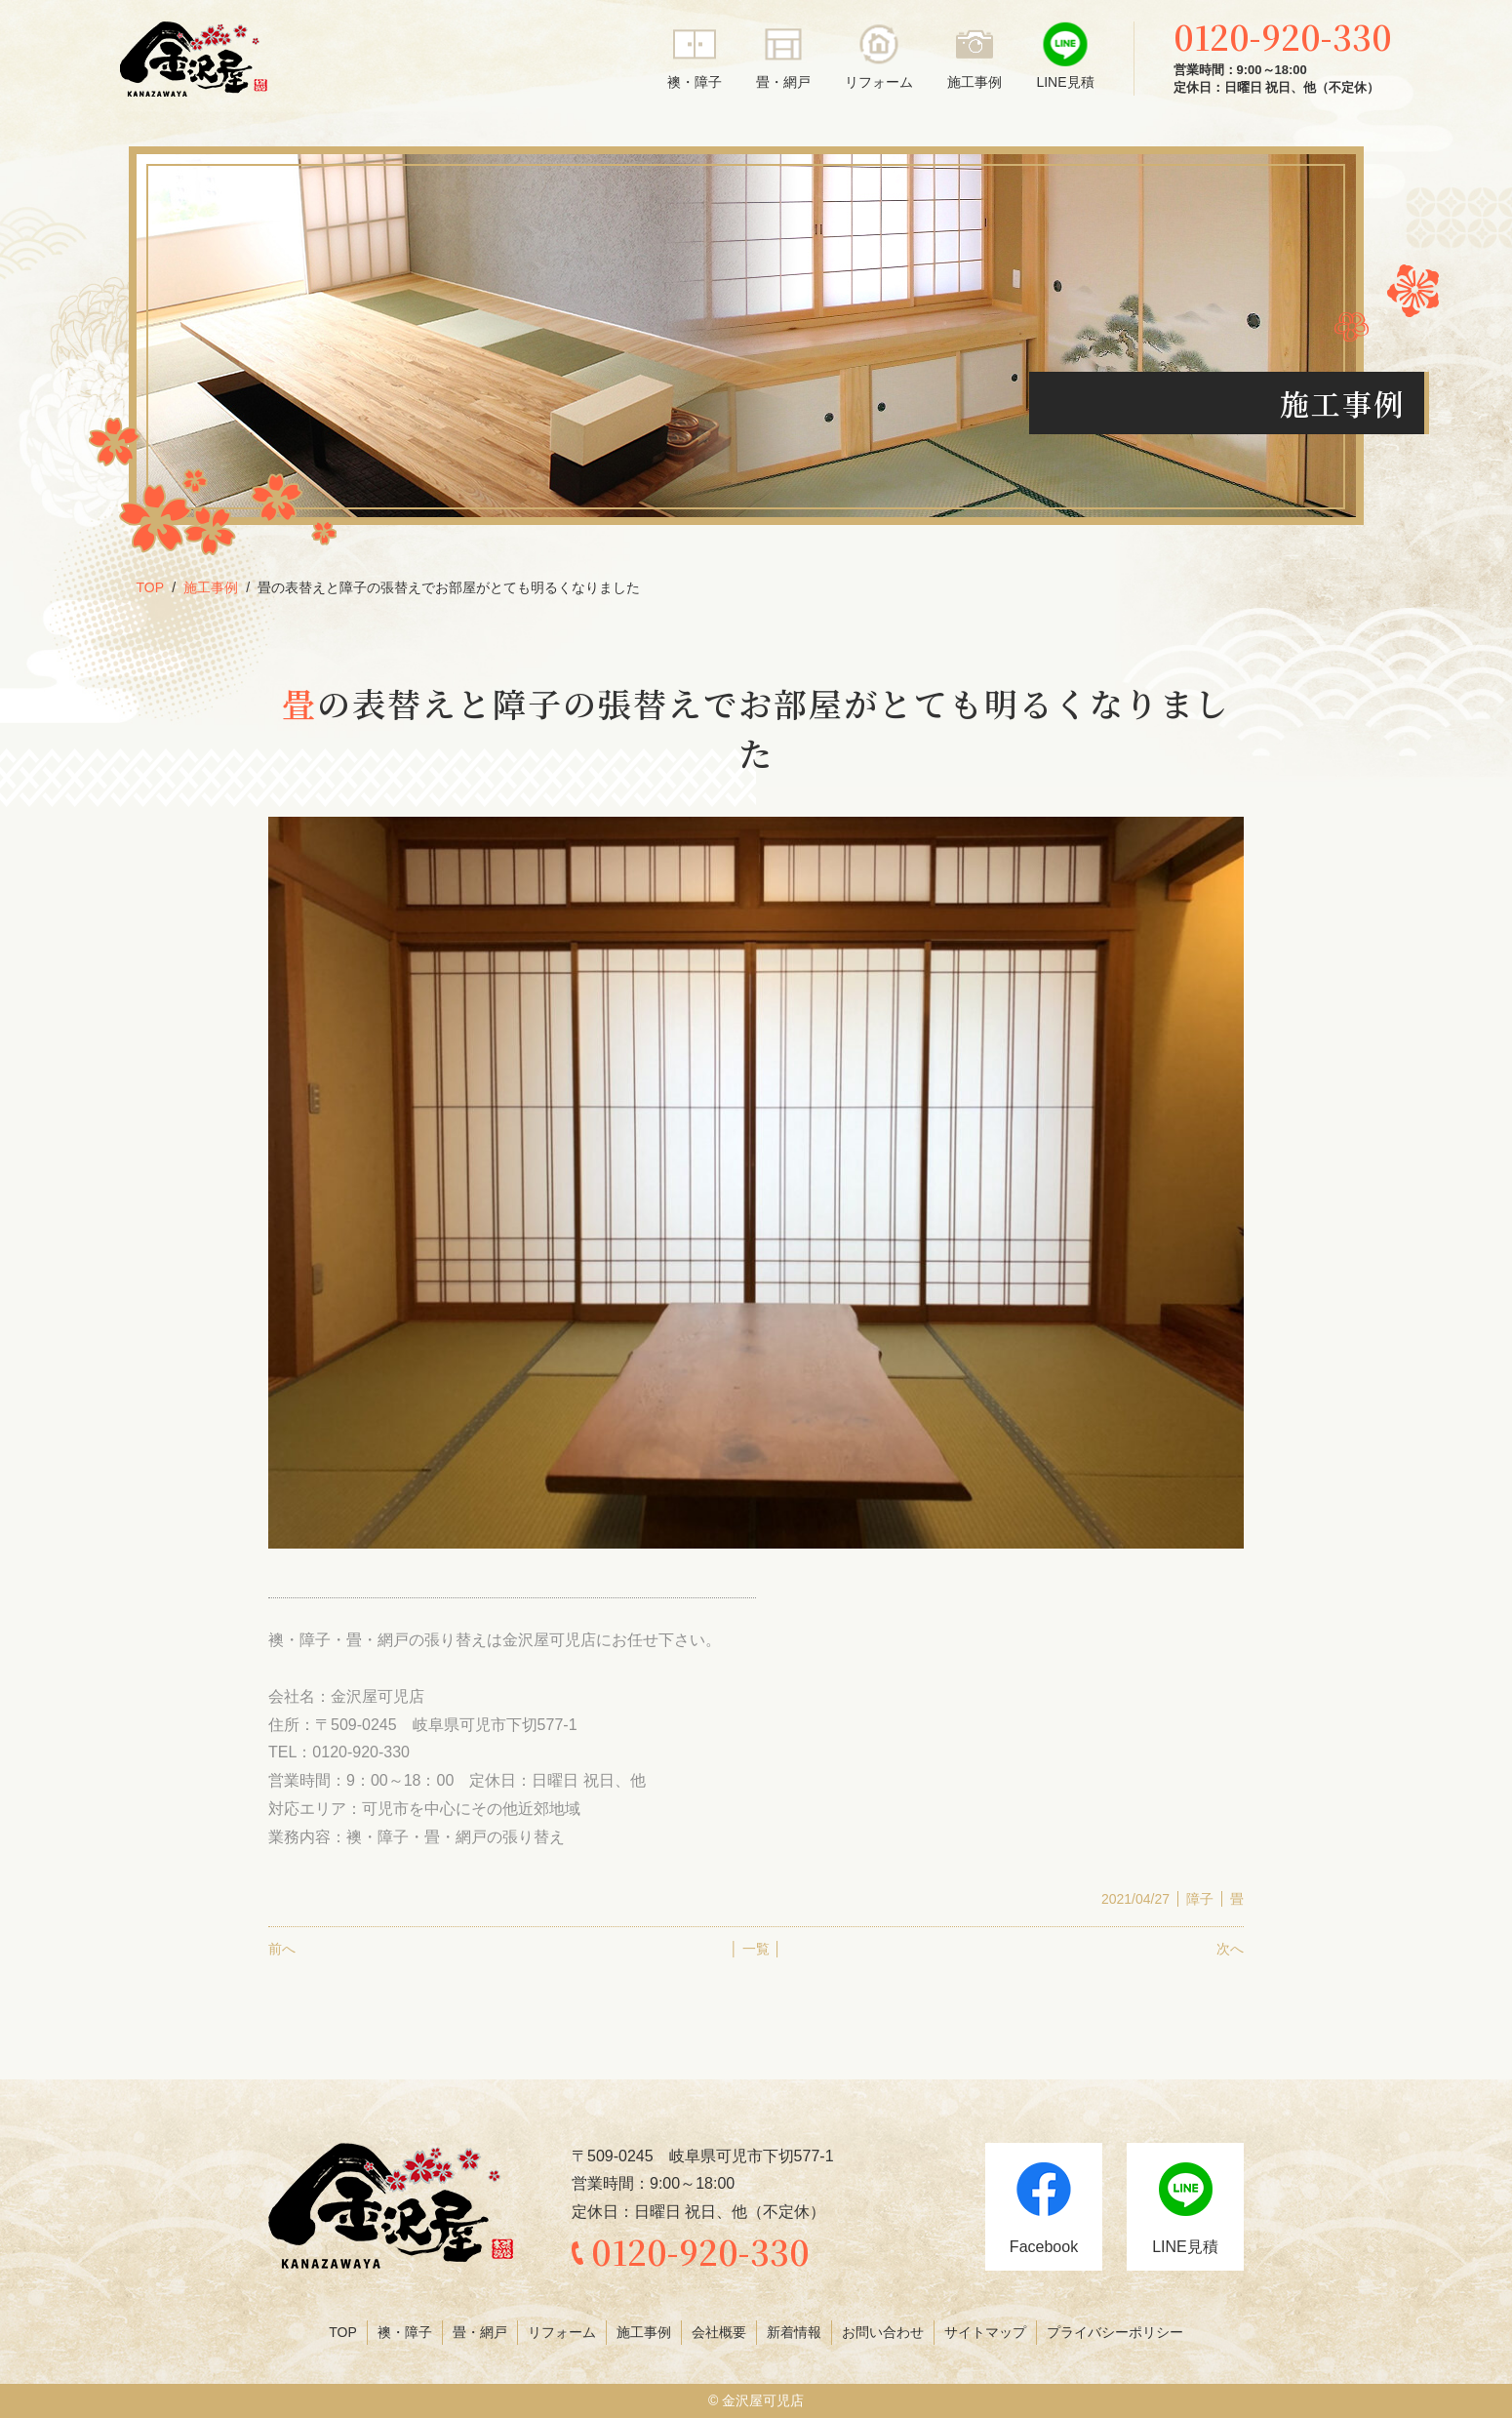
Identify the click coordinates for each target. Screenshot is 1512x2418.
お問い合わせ (883, 2332)
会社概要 (719, 2332)
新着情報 (794, 2332)
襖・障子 (694, 82)
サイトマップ (985, 2332)
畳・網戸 (783, 82)
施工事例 (974, 82)
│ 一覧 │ (755, 1948)
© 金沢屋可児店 (756, 2400)
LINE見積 (1065, 82)
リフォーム (879, 82)
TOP (151, 587)
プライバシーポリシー (1115, 2332)
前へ (282, 1948)
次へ (1230, 1948)
